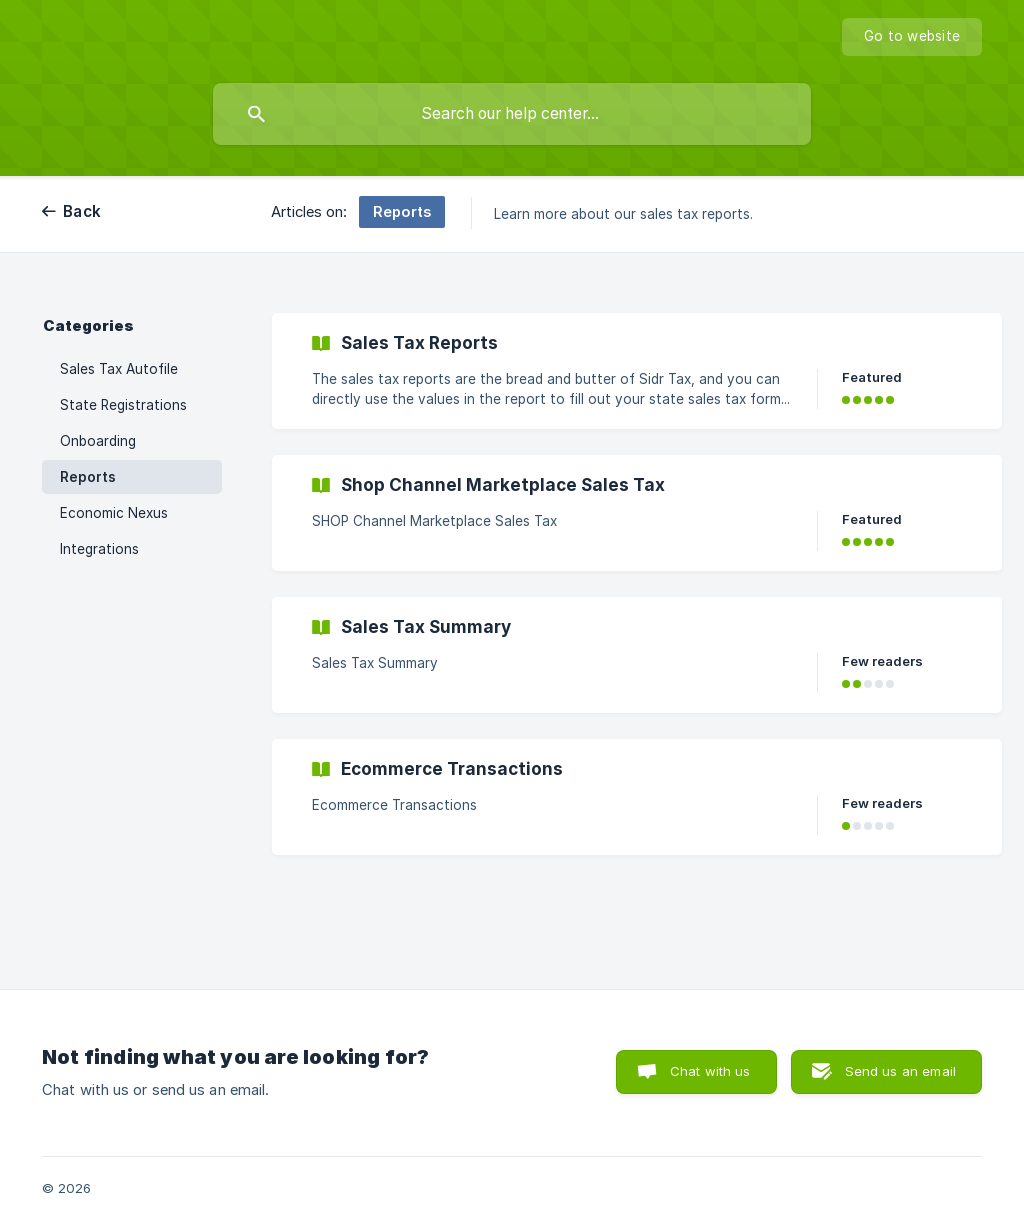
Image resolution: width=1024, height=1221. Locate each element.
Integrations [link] (99, 549)
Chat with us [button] (710, 1071)
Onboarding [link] (98, 441)
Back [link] (82, 211)
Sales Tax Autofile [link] (119, 369)
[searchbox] (512, 114)
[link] (637, 371)
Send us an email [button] (900, 1071)
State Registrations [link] (123, 405)
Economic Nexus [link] (114, 513)
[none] (912, 37)
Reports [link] (88, 477)
